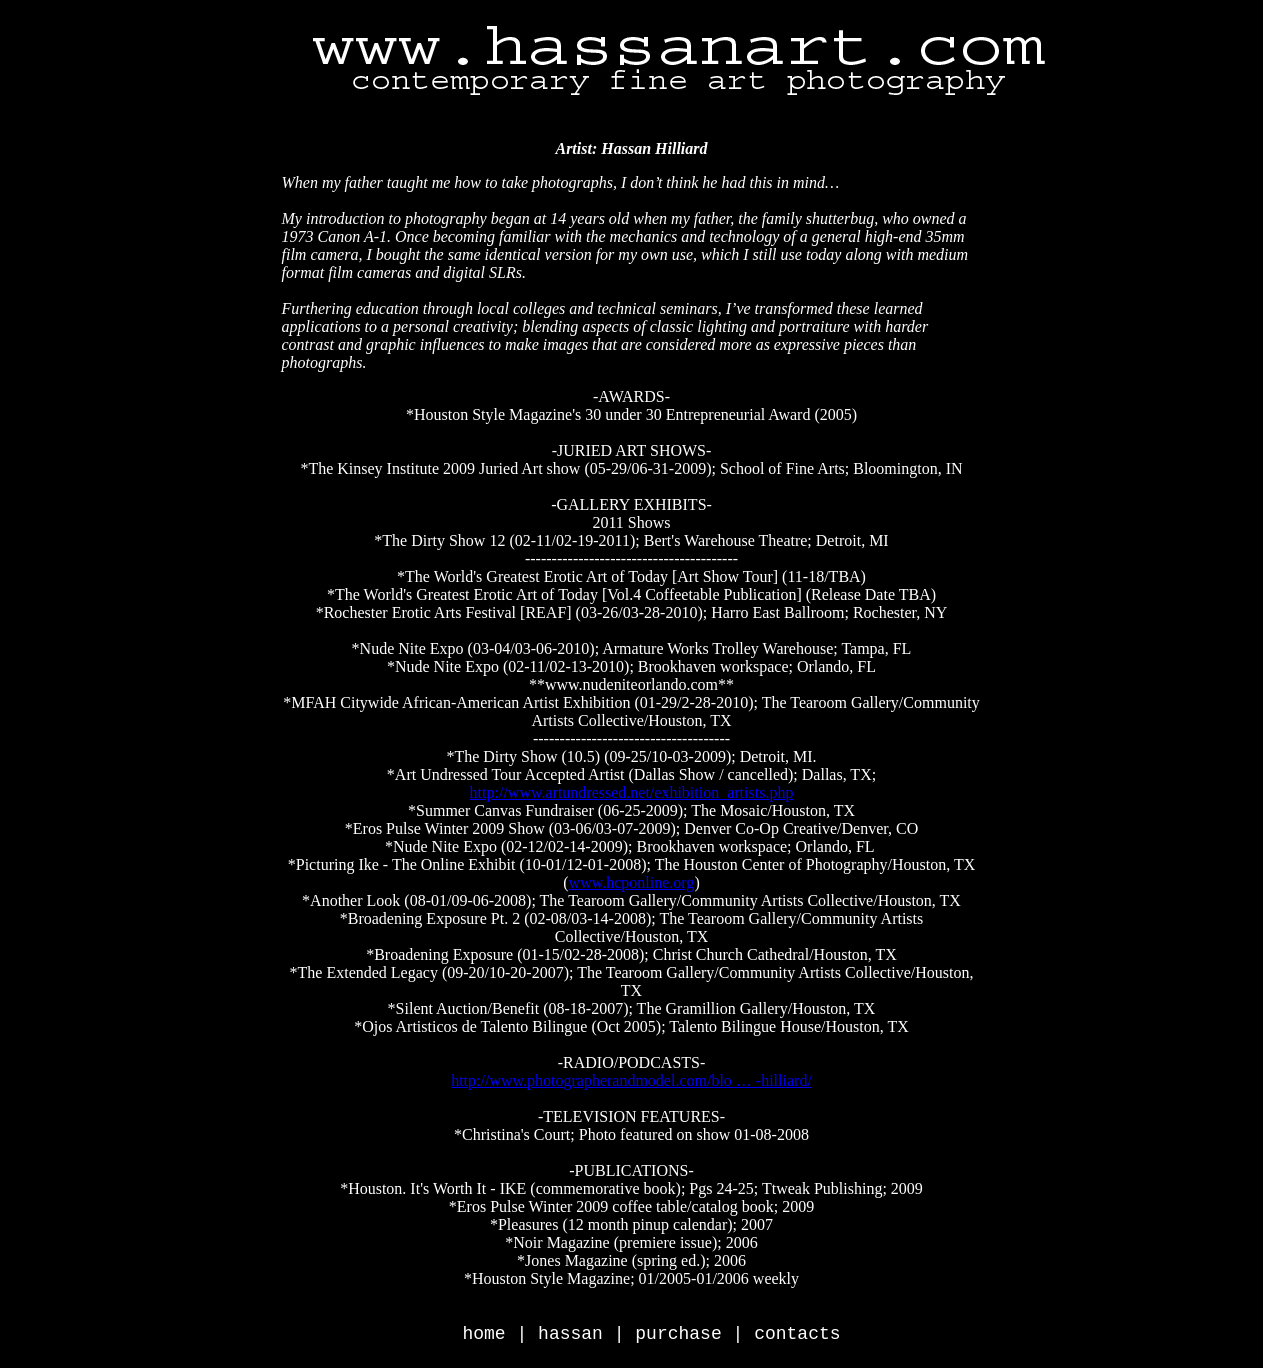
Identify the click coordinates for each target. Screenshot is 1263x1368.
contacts (797, 1334)
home (483, 1334)
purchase (678, 1334)
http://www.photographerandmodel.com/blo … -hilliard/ (631, 1080)
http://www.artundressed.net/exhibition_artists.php (632, 792)
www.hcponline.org (632, 882)
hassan (570, 1334)
